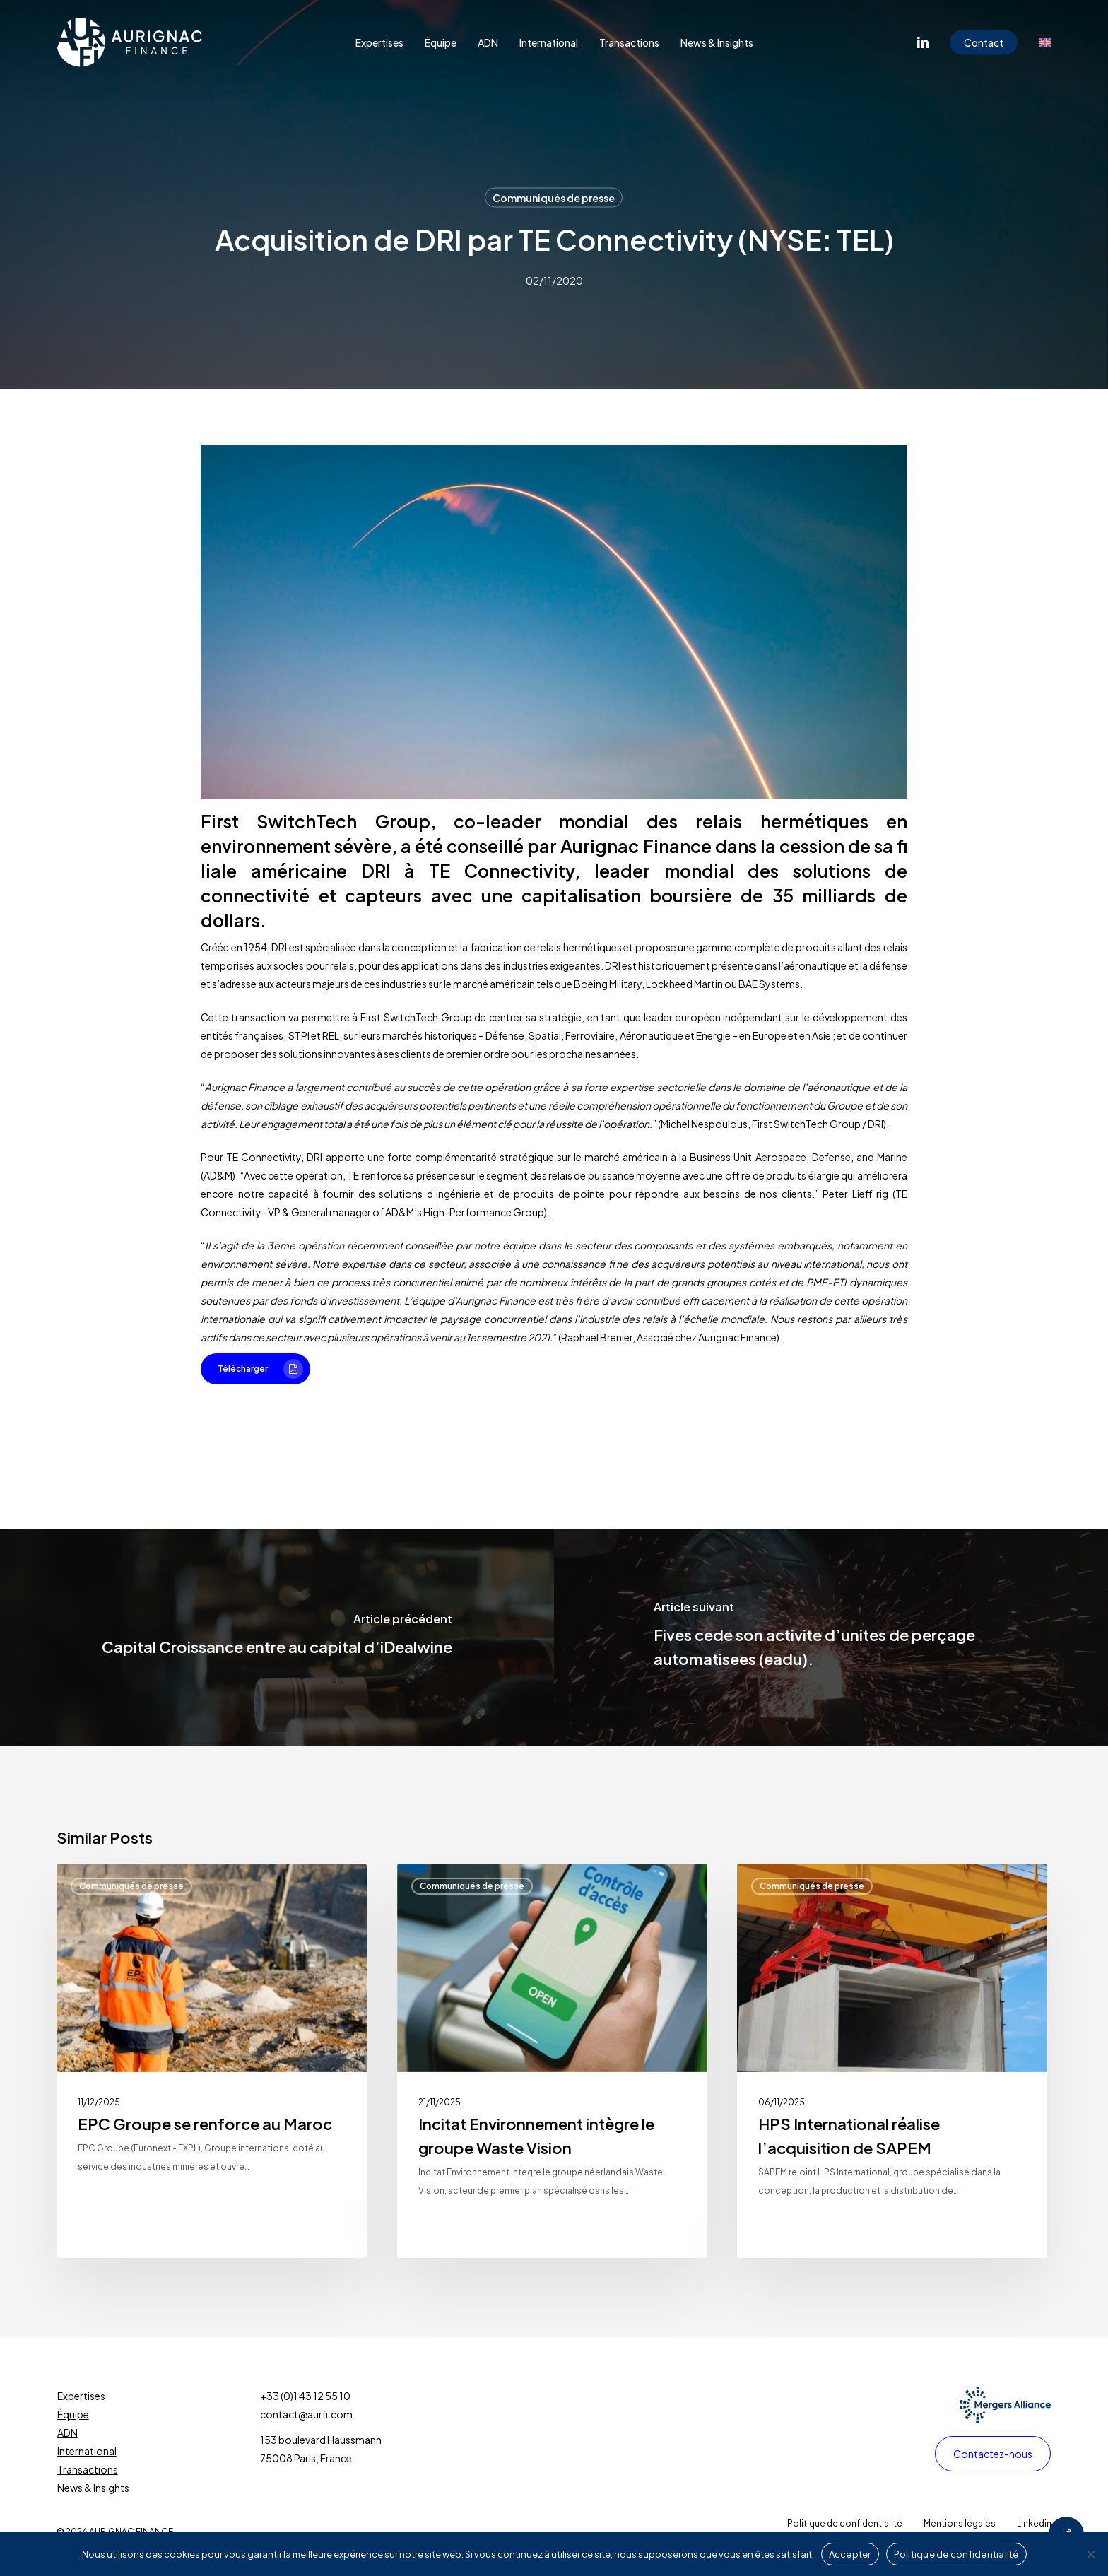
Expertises (81, 2395)
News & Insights (93, 2487)
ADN (67, 2432)
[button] (255, 1368)
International (87, 2451)
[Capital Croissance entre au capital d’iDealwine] (277, 1637)
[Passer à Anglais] (1045, 42)
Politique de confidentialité (956, 2554)
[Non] (1090, 2554)
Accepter (850, 2554)
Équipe (73, 2414)
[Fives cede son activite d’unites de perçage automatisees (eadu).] (831, 1637)
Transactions (87, 2469)
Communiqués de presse (554, 198)
